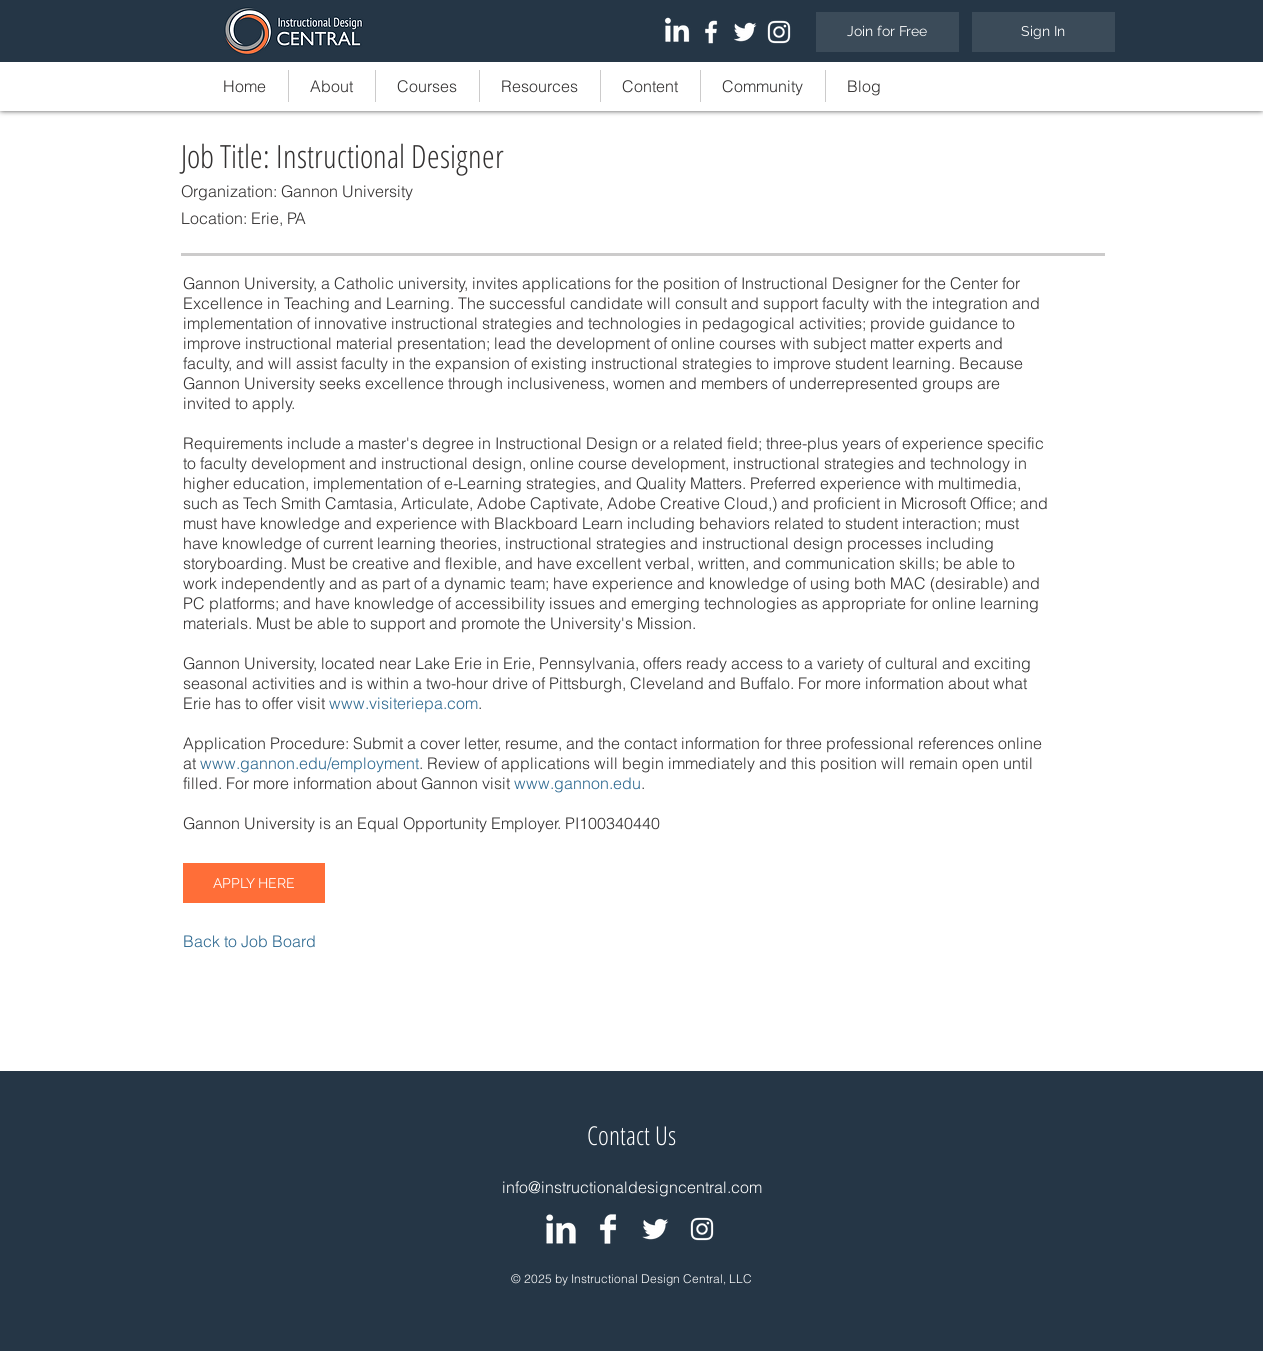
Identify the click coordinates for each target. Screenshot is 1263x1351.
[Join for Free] (887, 32)
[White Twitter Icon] (745, 32)
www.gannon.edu (577, 783)
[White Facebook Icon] (711, 32)
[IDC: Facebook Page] (608, 1229)
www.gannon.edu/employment (309, 763)
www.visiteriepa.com (403, 703)
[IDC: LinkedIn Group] (561, 1229)
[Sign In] (1043, 32)
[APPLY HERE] (254, 883)
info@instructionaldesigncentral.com (632, 1187)
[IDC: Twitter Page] (655, 1229)
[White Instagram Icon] (779, 32)
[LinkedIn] (677, 32)
